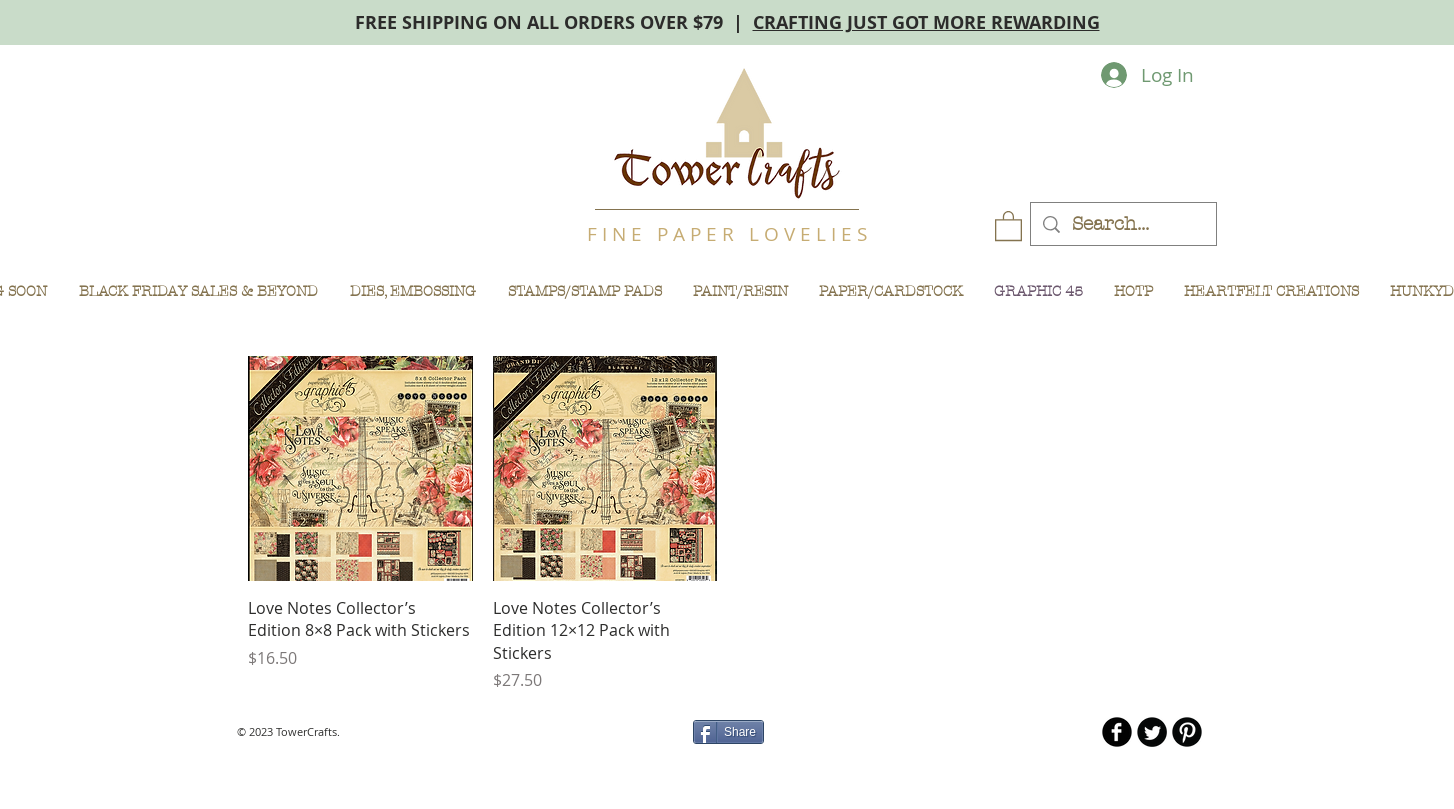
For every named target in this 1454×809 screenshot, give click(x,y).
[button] (1008, 225)
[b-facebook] (1117, 732)
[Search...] (1123, 224)
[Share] (728, 732)
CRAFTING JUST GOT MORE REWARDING (926, 22)
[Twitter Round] (1152, 732)
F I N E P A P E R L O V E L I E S (727, 234)
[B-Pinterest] (1187, 732)
